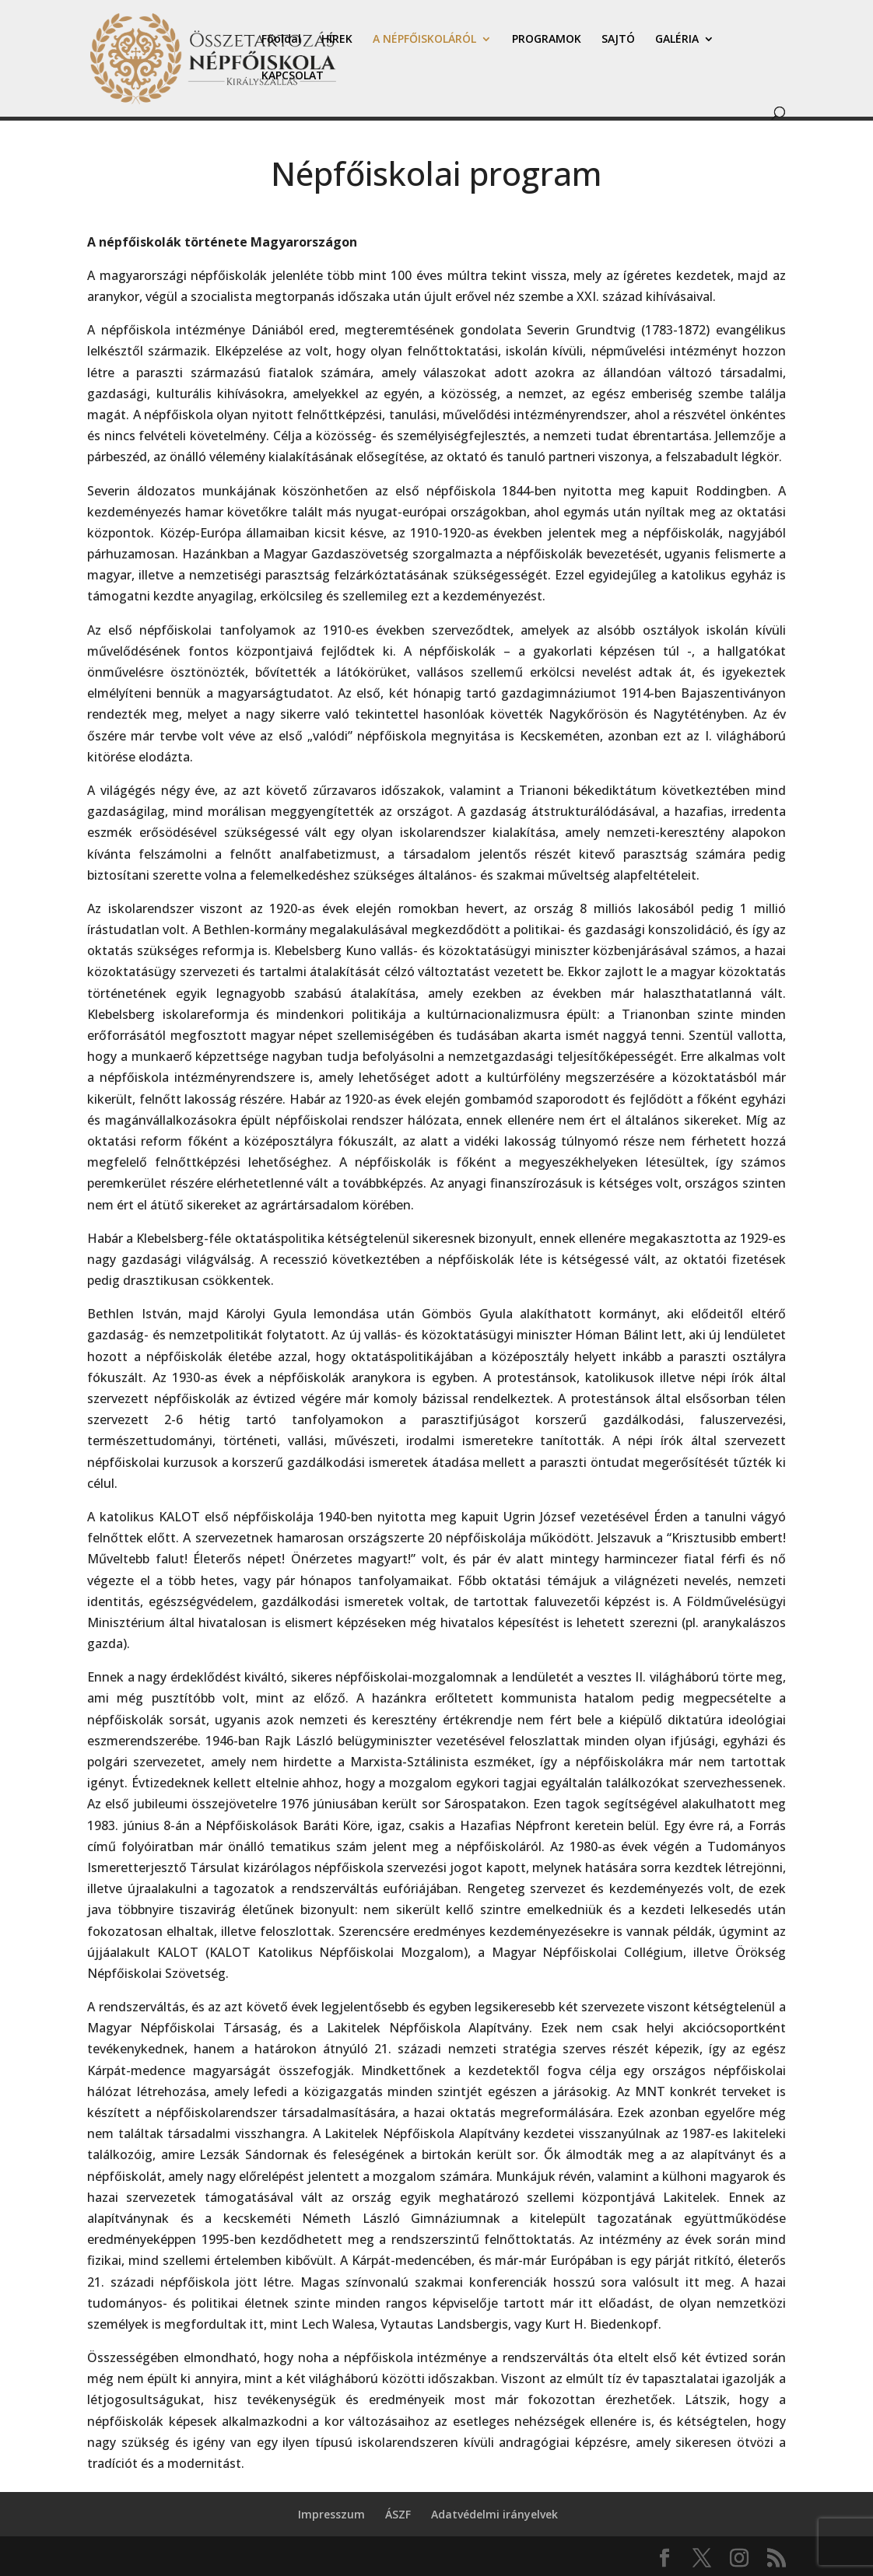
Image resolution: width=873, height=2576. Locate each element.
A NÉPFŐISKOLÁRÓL (424, 39)
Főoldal (281, 39)
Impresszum (331, 2514)
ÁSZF (398, 2514)
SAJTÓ (618, 39)
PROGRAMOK (546, 39)
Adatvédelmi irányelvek (494, 2514)
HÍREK (336, 39)
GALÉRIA (677, 39)
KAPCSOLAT (292, 76)
